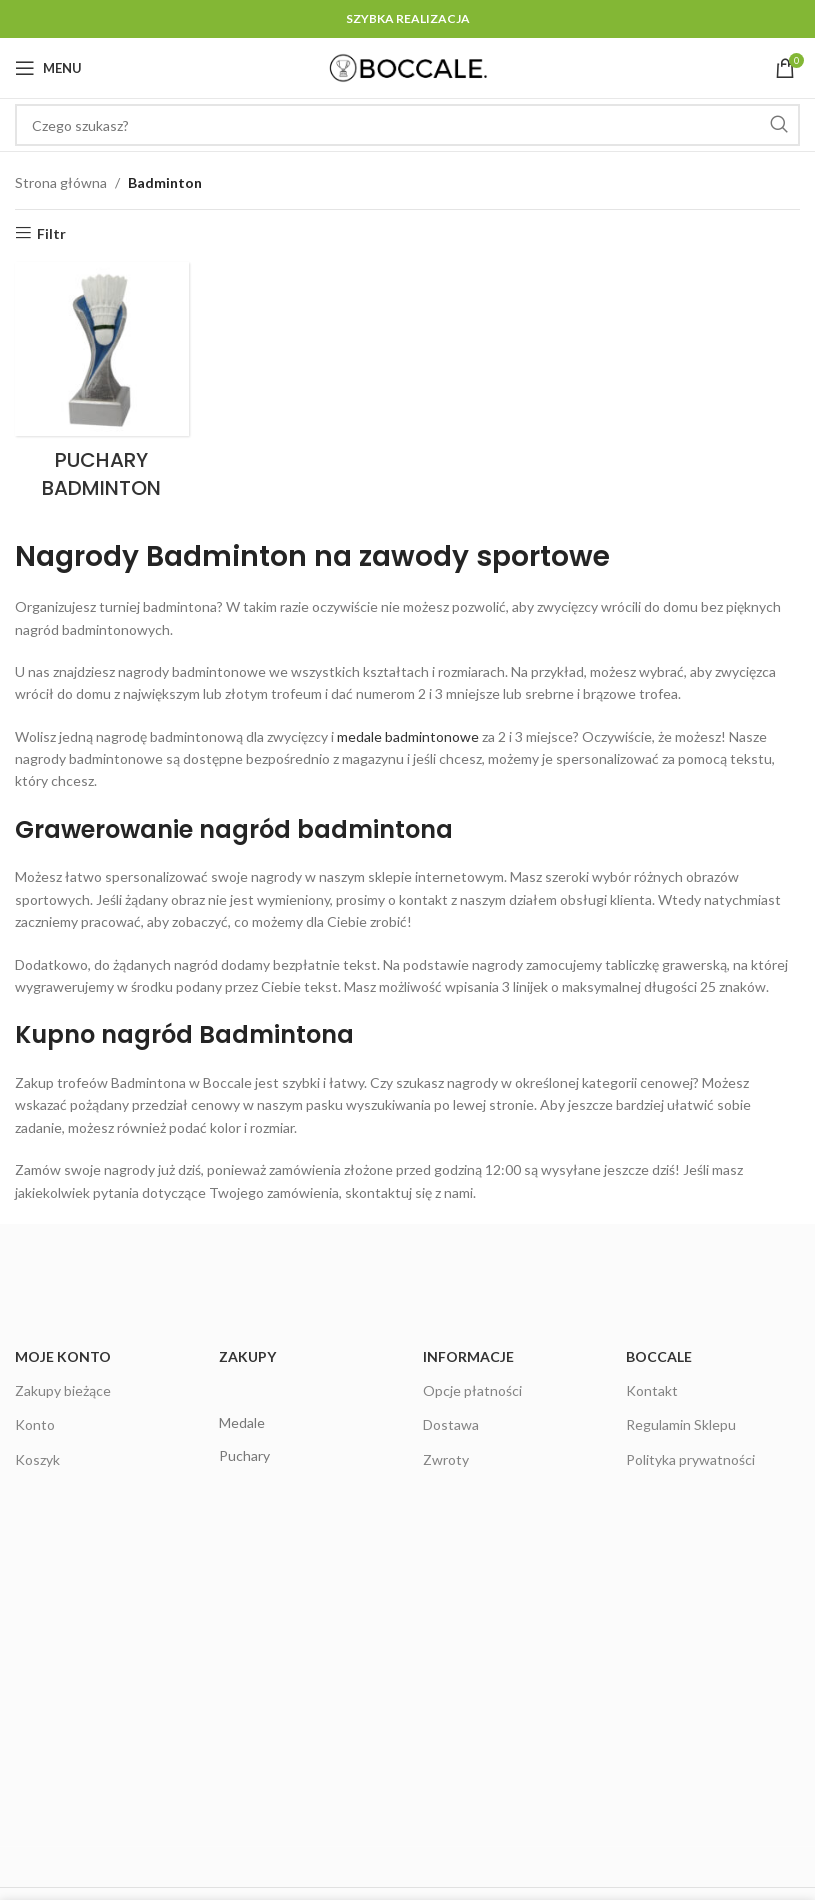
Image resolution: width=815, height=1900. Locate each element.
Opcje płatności (472, 1390)
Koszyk (37, 1459)
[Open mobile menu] (48, 68)
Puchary (244, 1455)
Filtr (51, 233)
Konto (35, 1424)
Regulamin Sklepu (681, 1424)
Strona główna (61, 182)
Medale (242, 1422)
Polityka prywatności (690, 1459)
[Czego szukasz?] (407, 125)
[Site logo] (407, 66)
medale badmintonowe (408, 736)
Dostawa (451, 1424)
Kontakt (652, 1390)
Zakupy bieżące (63, 1390)
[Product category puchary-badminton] (102, 387)
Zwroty (446, 1459)
